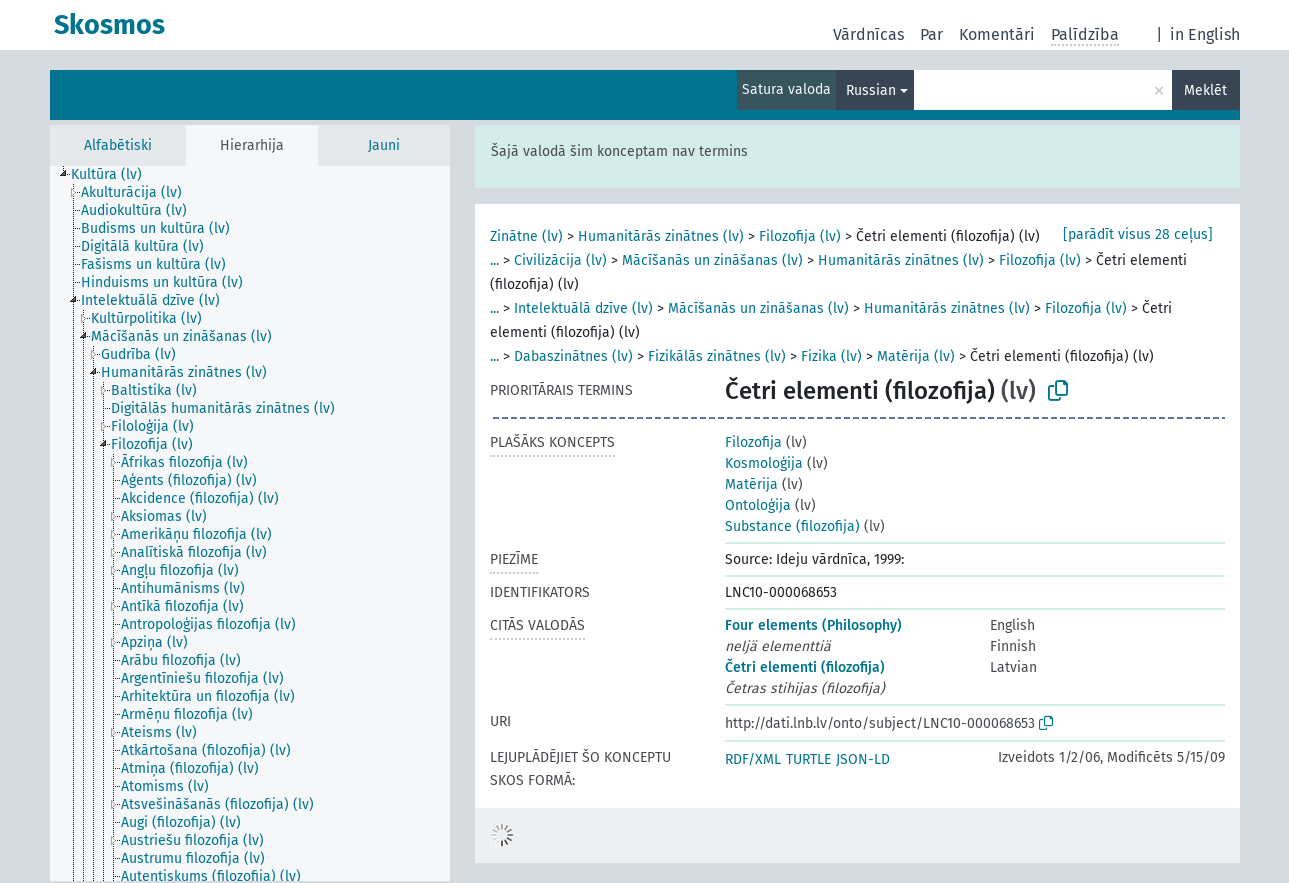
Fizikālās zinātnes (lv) (717, 356)
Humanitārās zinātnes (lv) (661, 236)
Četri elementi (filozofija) (805, 667)
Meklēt (1205, 90)
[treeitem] (115, 175)
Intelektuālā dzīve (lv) (583, 308)
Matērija (751, 484)
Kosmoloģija (764, 463)
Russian (871, 90)
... (494, 260)
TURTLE (808, 759)
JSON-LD (863, 759)
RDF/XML (753, 759)
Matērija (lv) (916, 356)
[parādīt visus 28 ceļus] (1138, 234)
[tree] (250, 523)
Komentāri (997, 34)
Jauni (384, 145)
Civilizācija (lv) (560, 260)
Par (931, 34)
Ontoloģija (758, 505)
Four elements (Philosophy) (813, 625)
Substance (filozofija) (792, 526)
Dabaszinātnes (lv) (573, 356)
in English (1205, 34)
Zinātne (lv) (526, 236)
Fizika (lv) (831, 356)
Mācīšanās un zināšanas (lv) (712, 260)
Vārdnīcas (868, 34)
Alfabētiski (118, 145)
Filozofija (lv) (800, 236)
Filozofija (753, 442)
